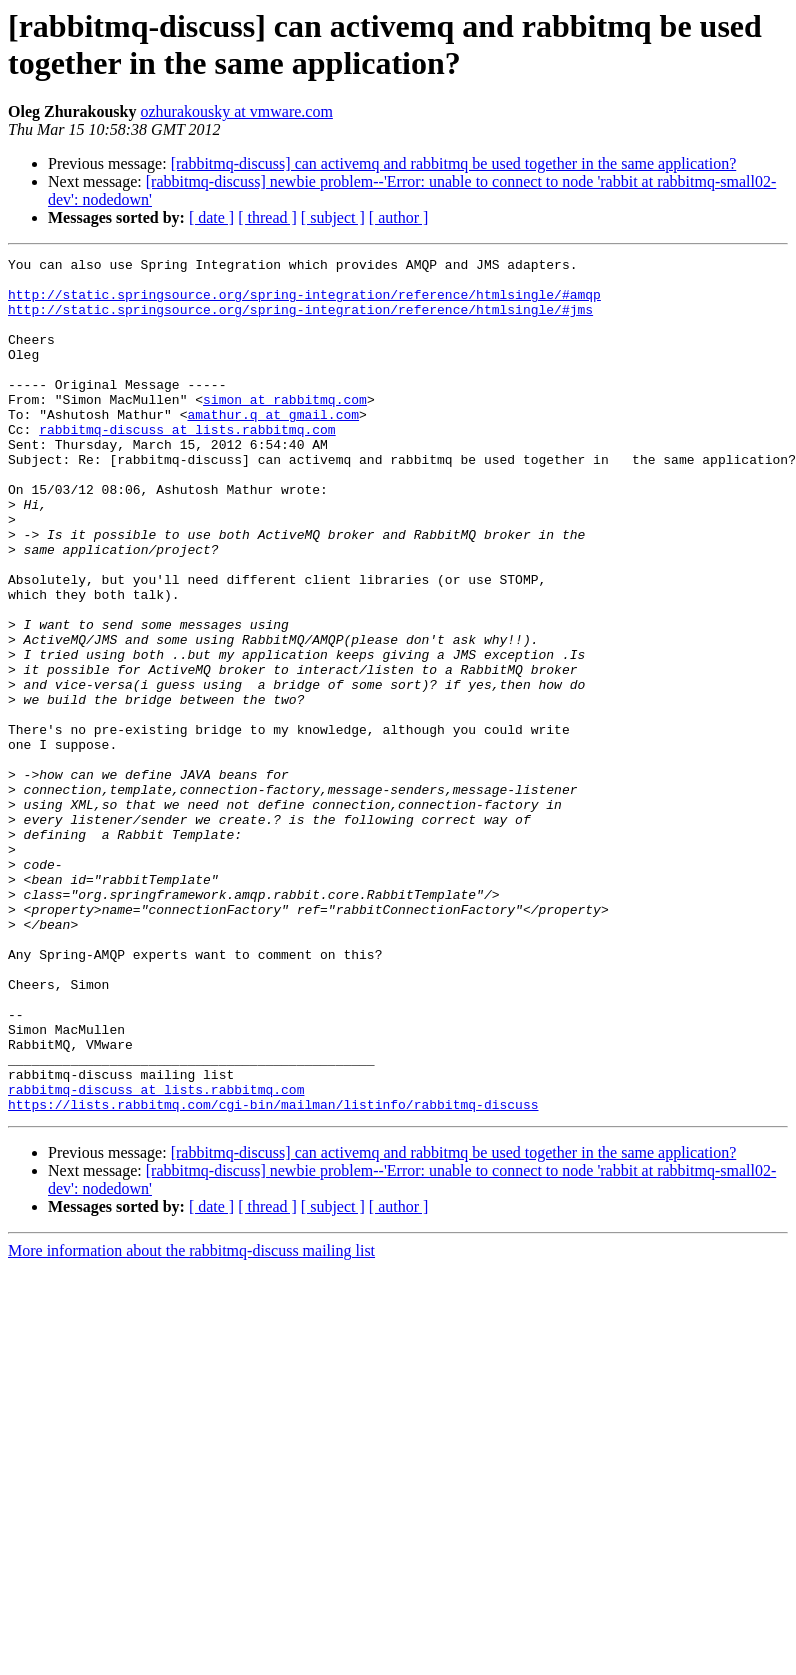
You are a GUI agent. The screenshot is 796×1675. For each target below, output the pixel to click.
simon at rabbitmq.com (285, 429)
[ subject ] (333, 217)
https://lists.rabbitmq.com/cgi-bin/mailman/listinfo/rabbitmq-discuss (273, 1275)
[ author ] (399, 217)
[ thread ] (267, 217)
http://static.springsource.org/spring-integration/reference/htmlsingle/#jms (300, 321)
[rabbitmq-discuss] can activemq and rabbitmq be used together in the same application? (454, 163)
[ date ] (211, 217)
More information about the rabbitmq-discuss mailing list (191, 1421)
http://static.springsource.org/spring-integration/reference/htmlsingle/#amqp (304, 303)
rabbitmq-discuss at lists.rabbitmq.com (187, 465)
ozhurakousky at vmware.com (236, 111)
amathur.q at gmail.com (273, 447)
